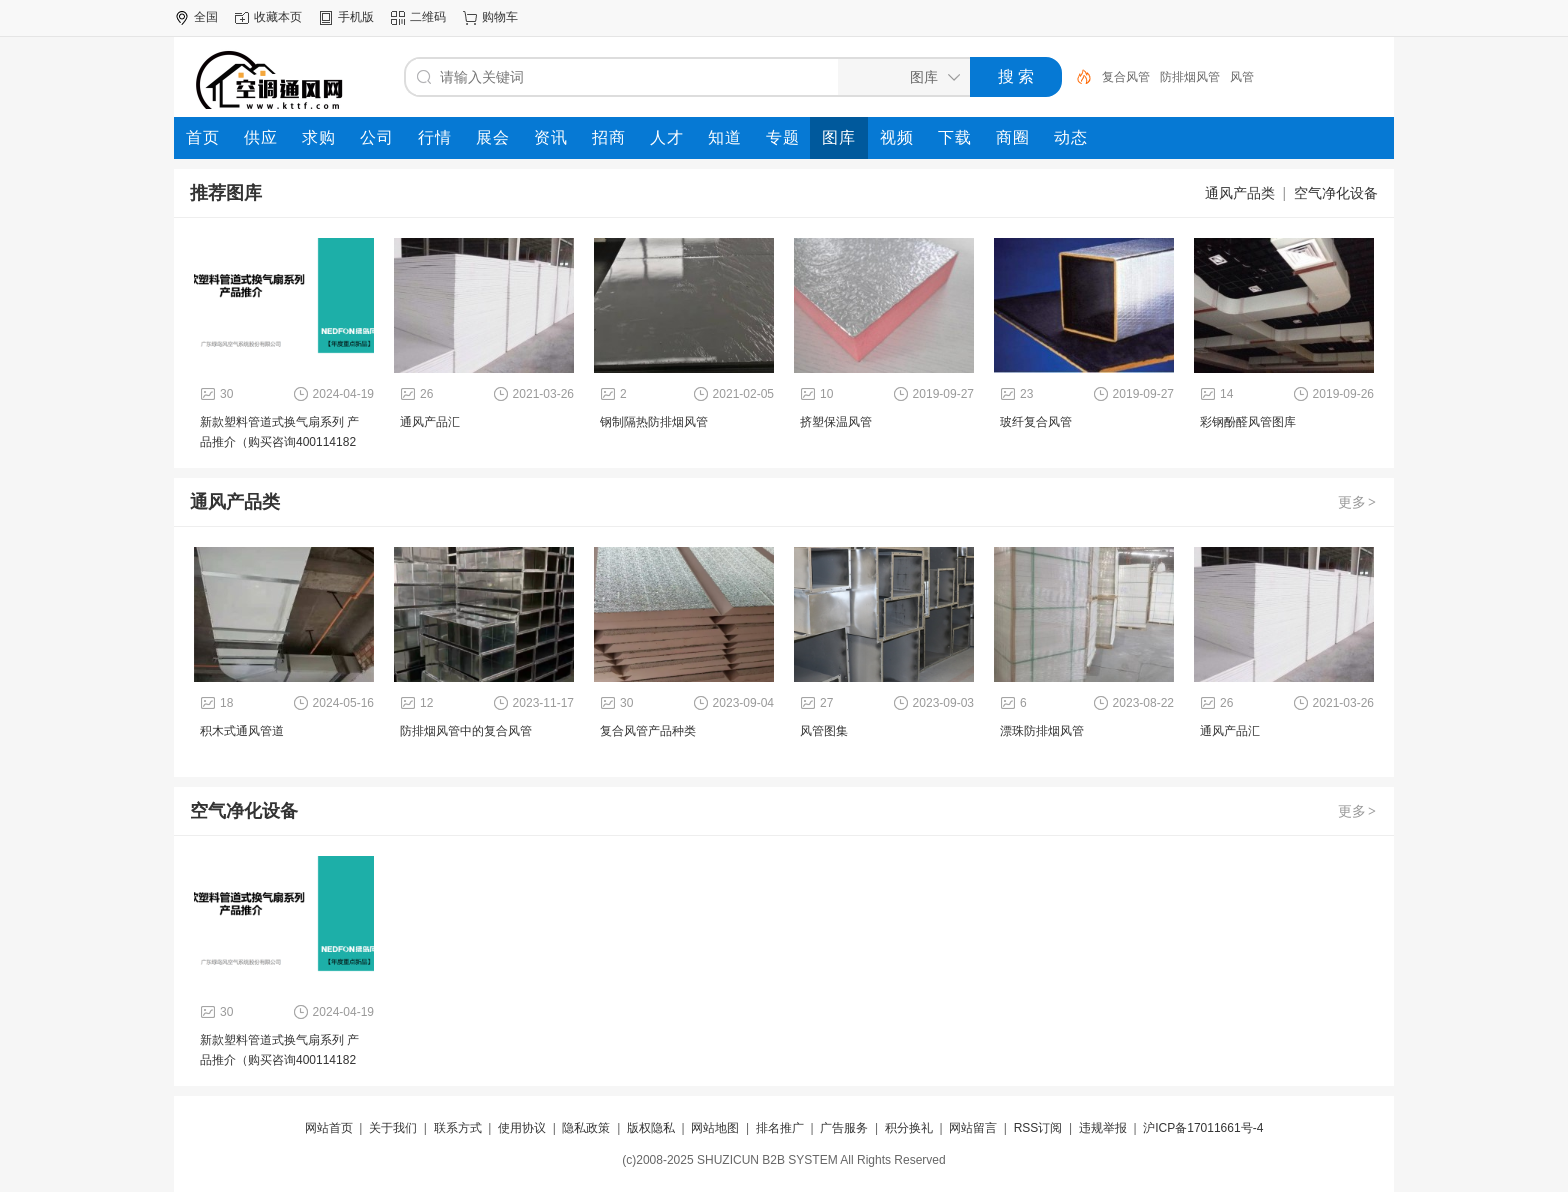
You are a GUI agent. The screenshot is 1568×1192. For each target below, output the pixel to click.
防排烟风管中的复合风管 (466, 731)
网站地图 (715, 1128)
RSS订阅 (1038, 1128)
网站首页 (329, 1128)
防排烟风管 (1190, 77)
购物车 (500, 17)
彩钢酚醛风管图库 (1248, 422)
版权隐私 (651, 1128)
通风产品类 (1240, 193)
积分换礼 (909, 1128)
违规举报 (1103, 1128)
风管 (1242, 77)
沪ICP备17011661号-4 (1203, 1128)
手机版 (356, 17)
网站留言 (973, 1128)
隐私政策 (586, 1128)
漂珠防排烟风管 (1042, 731)
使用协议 (522, 1128)
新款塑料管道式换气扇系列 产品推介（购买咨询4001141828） (279, 442)
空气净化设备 (1336, 193)
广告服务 (844, 1128)
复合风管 (1126, 77)
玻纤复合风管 (1036, 422)
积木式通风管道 (242, 731)
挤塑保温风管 (836, 422)
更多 (1358, 502)
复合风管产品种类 (648, 731)
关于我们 (393, 1128)
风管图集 (824, 731)
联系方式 (458, 1128)
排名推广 (780, 1128)
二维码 (428, 17)
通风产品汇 (430, 422)
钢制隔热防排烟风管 (654, 422)
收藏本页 (278, 17)
